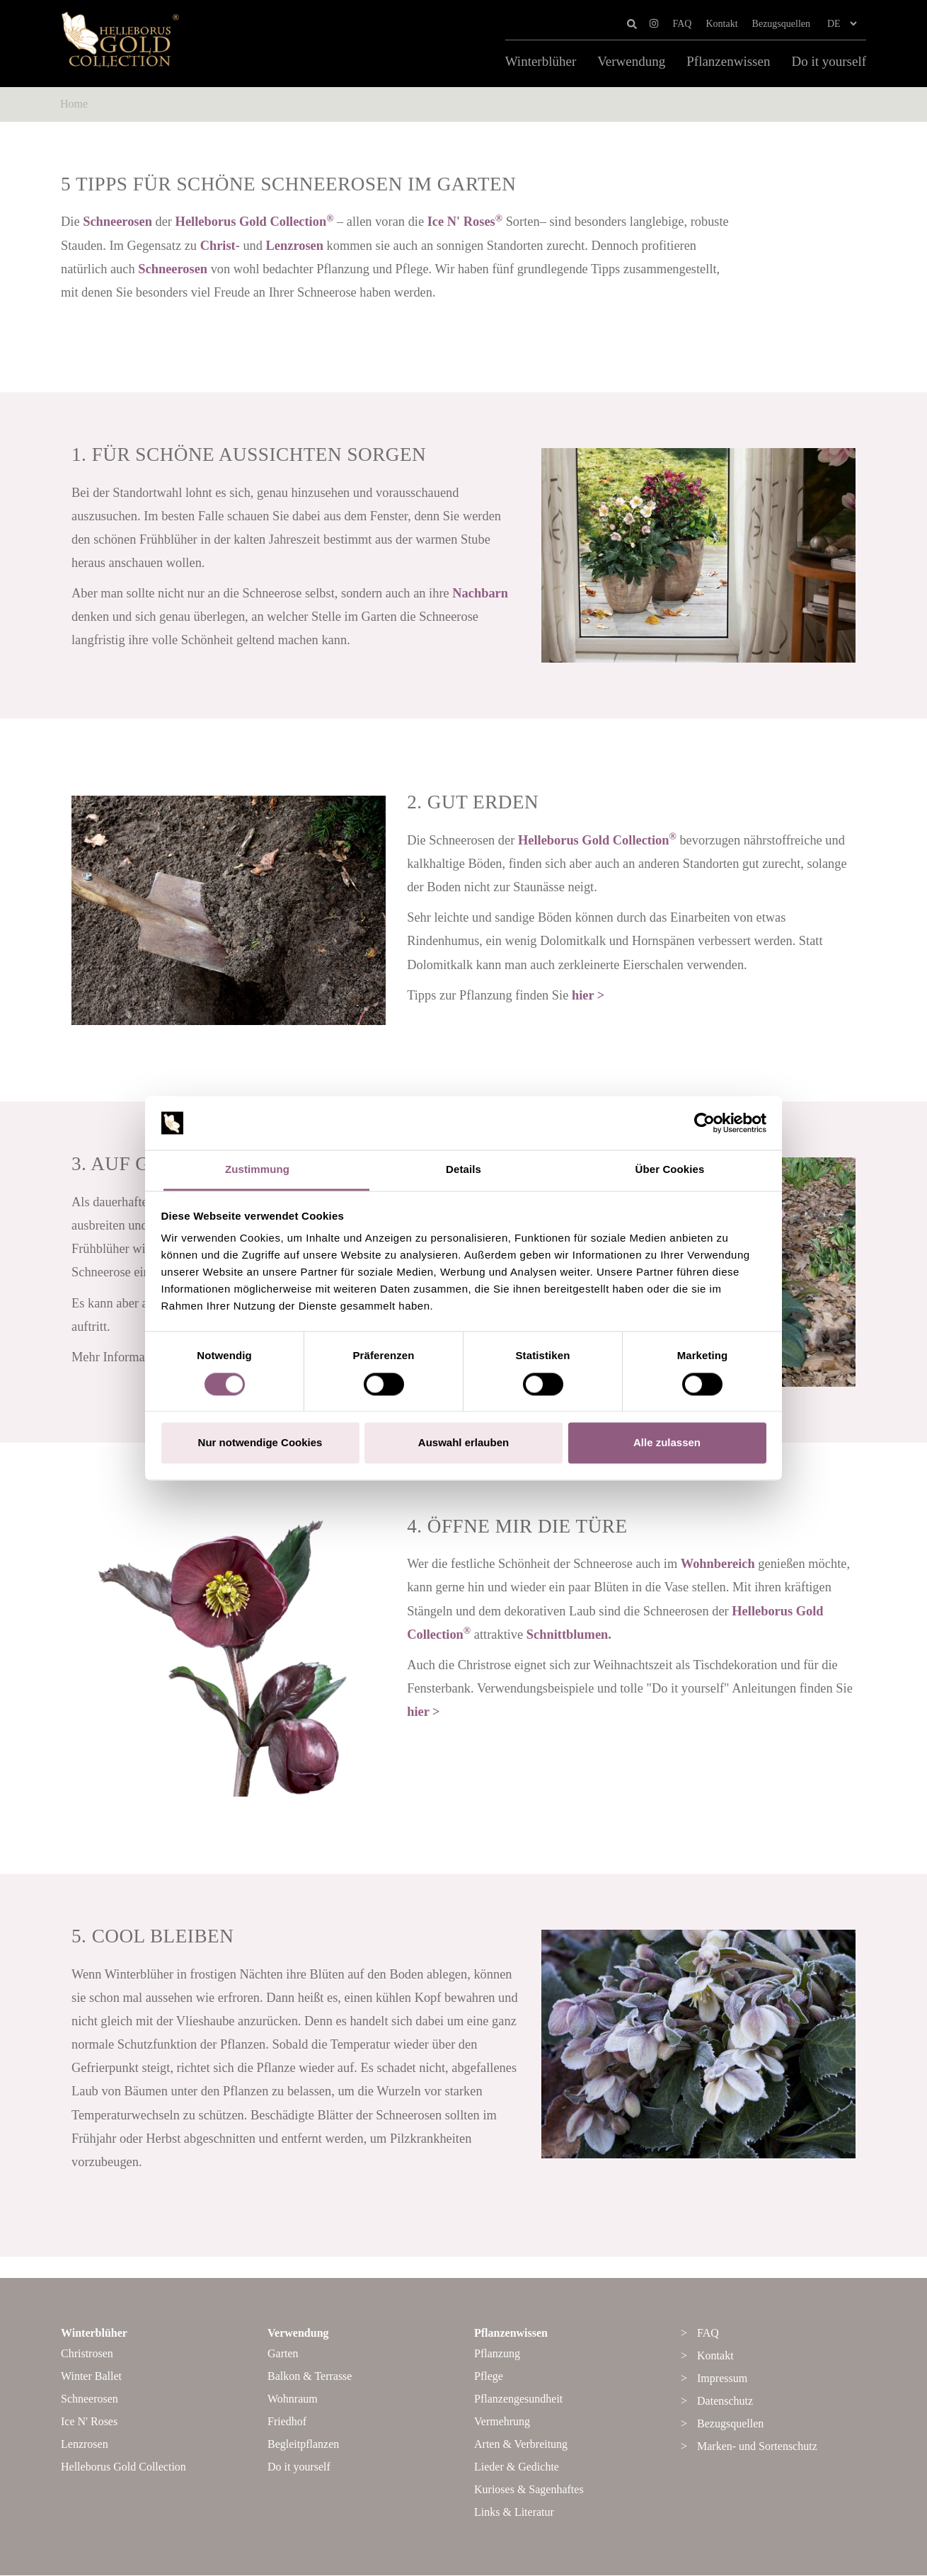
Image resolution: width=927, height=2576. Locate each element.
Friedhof (286, 2422)
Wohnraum (292, 2399)
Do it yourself (828, 62)
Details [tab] (463, 1170)
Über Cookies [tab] (670, 1170)
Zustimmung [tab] (257, 1170)
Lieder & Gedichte (516, 2467)
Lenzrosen (294, 246)
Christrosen (87, 2354)
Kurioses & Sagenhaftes (529, 2490)
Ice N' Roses (464, 221)
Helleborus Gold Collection (254, 221)
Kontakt (721, 23)
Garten (283, 2354)
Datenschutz (725, 2401)
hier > (588, 995)
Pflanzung (497, 2354)
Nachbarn (480, 593)
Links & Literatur (514, 2513)
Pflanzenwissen (728, 62)
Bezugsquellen (781, 23)
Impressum (722, 2379)
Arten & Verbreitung (521, 2445)
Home (74, 104)
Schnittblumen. (568, 1634)
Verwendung (631, 62)
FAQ (682, 23)
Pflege (488, 2377)
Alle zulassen (667, 1443)
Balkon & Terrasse (309, 2377)
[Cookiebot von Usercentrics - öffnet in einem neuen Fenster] (704, 1122)
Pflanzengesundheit (518, 2399)
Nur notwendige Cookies (260, 1443)
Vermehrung (502, 2422)
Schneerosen (117, 221)
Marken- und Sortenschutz (757, 2447)
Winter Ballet (91, 2377)
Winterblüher (541, 62)
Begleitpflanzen (303, 2445)
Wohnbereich (718, 1564)
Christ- (220, 246)
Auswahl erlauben (463, 1443)
